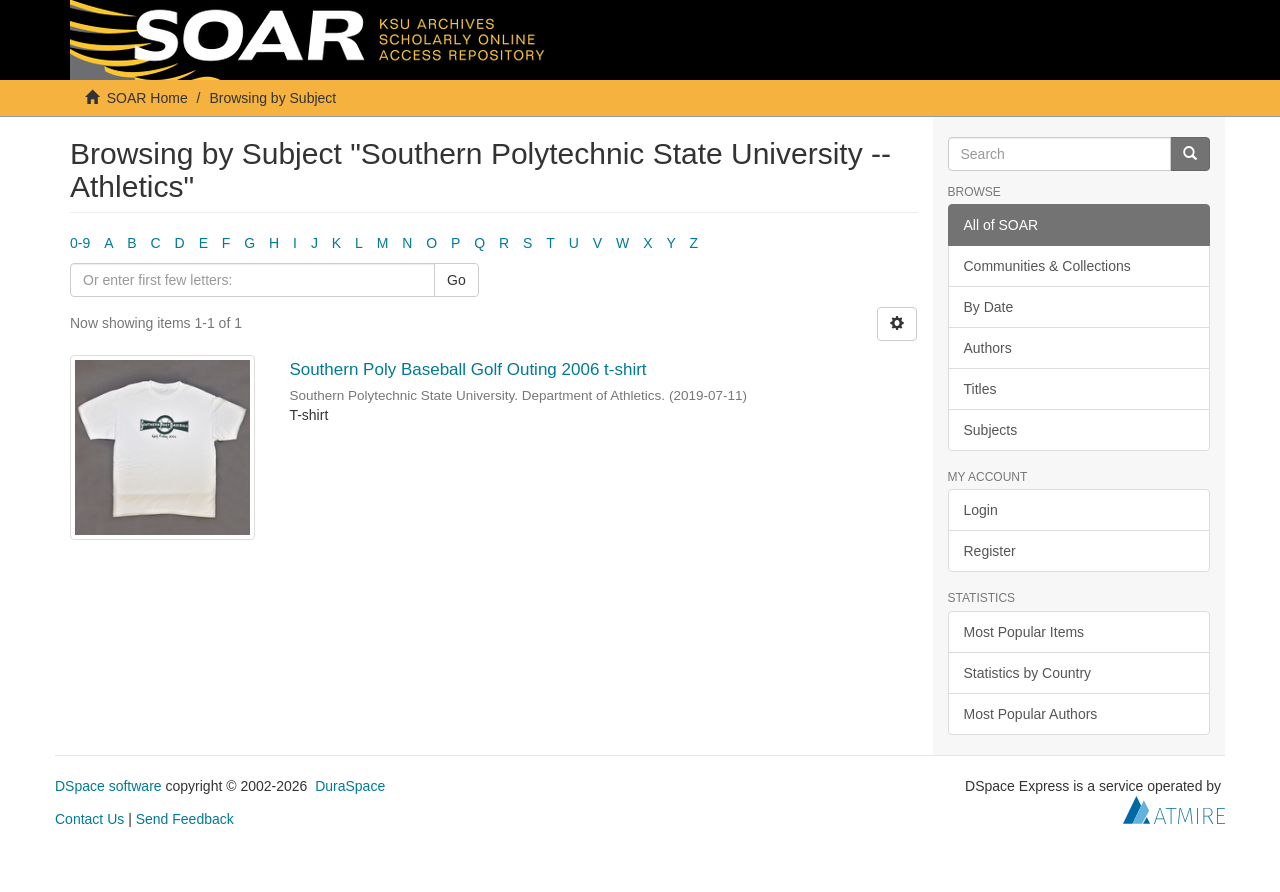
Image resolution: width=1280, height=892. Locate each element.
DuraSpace (350, 786)
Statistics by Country (1028, 673)
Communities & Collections (1047, 266)
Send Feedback (185, 819)
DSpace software (108, 786)
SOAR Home (147, 98)
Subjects (991, 430)
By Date (989, 307)
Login (981, 510)
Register (990, 551)
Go (456, 280)
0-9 (80, 243)
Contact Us (89, 819)
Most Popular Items (1024, 632)
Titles (980, 389)
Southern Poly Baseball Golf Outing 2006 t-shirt (467, 369)
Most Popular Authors (1031, 714)
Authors (988, 348)
